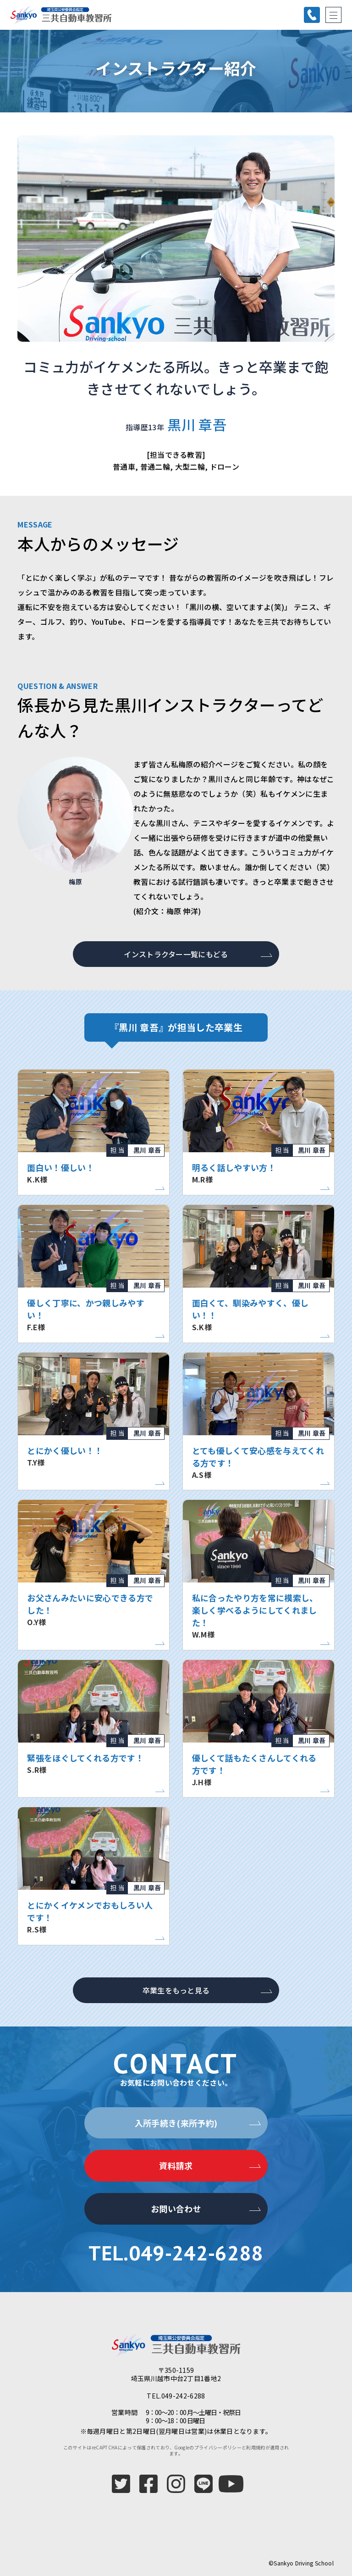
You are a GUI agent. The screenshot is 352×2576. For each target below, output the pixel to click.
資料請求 (175, 2165)
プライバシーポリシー (218, 2447)
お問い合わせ (176, 2209)
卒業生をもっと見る (176, 1990)
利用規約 (255, 2447)
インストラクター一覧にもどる (176, 954)
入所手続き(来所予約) (176, 2123)
